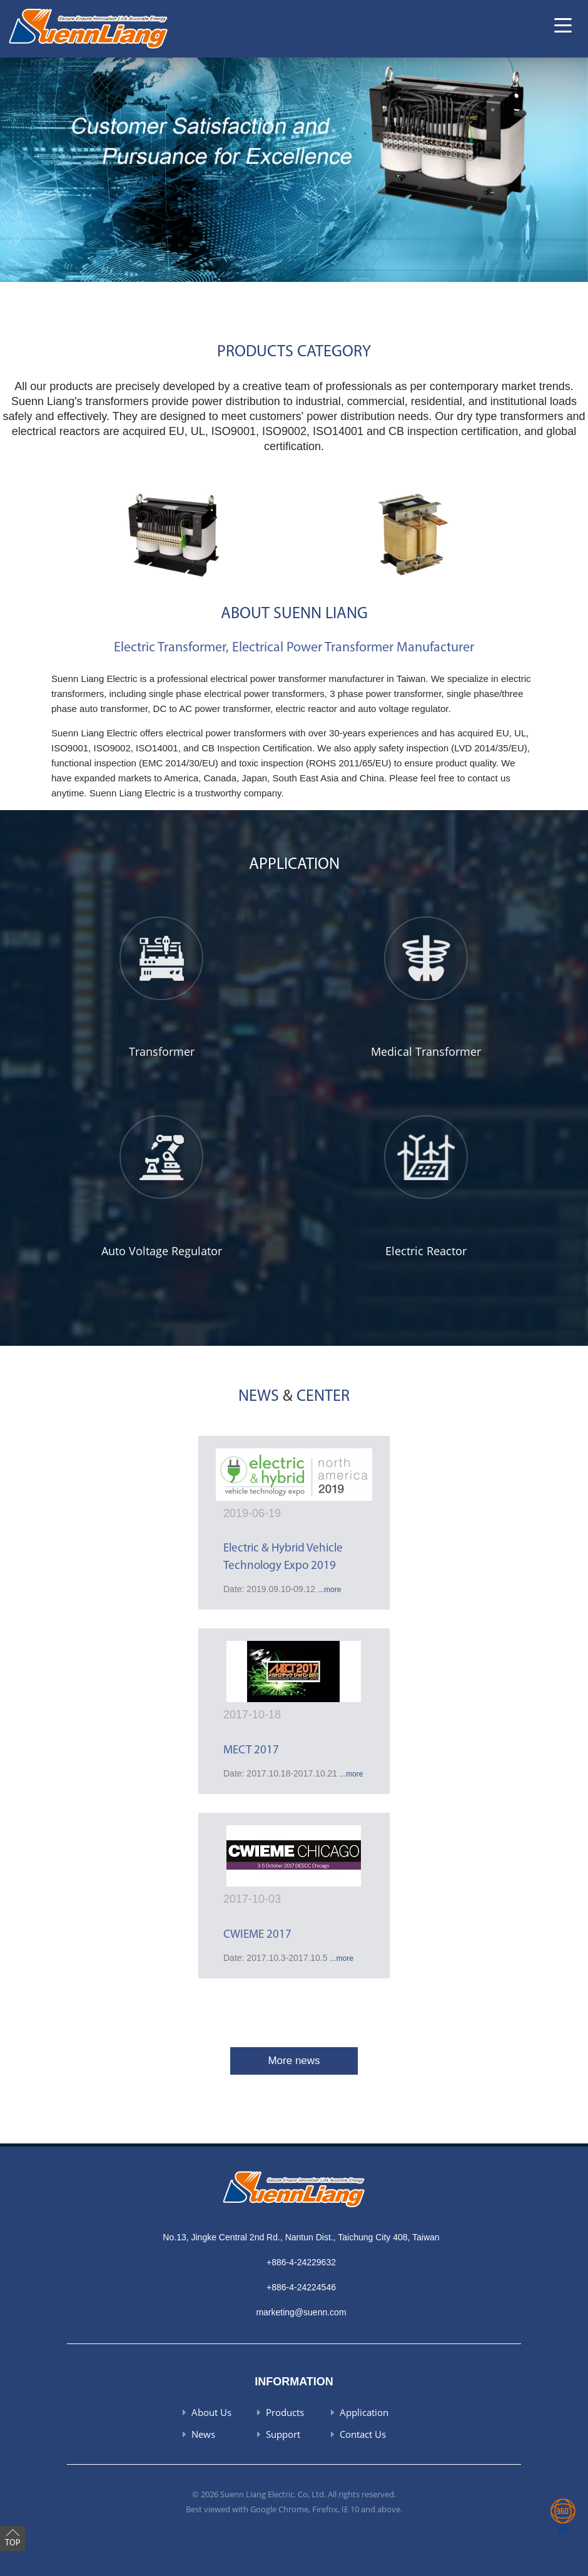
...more (329, 1589)
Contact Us (363, 2434)
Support (283, 2434)
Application (364, 2412)
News (203, 2434)
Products (285, 2412)
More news (294, 2061)
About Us (211, 2412)
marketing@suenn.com (301, 2312)
